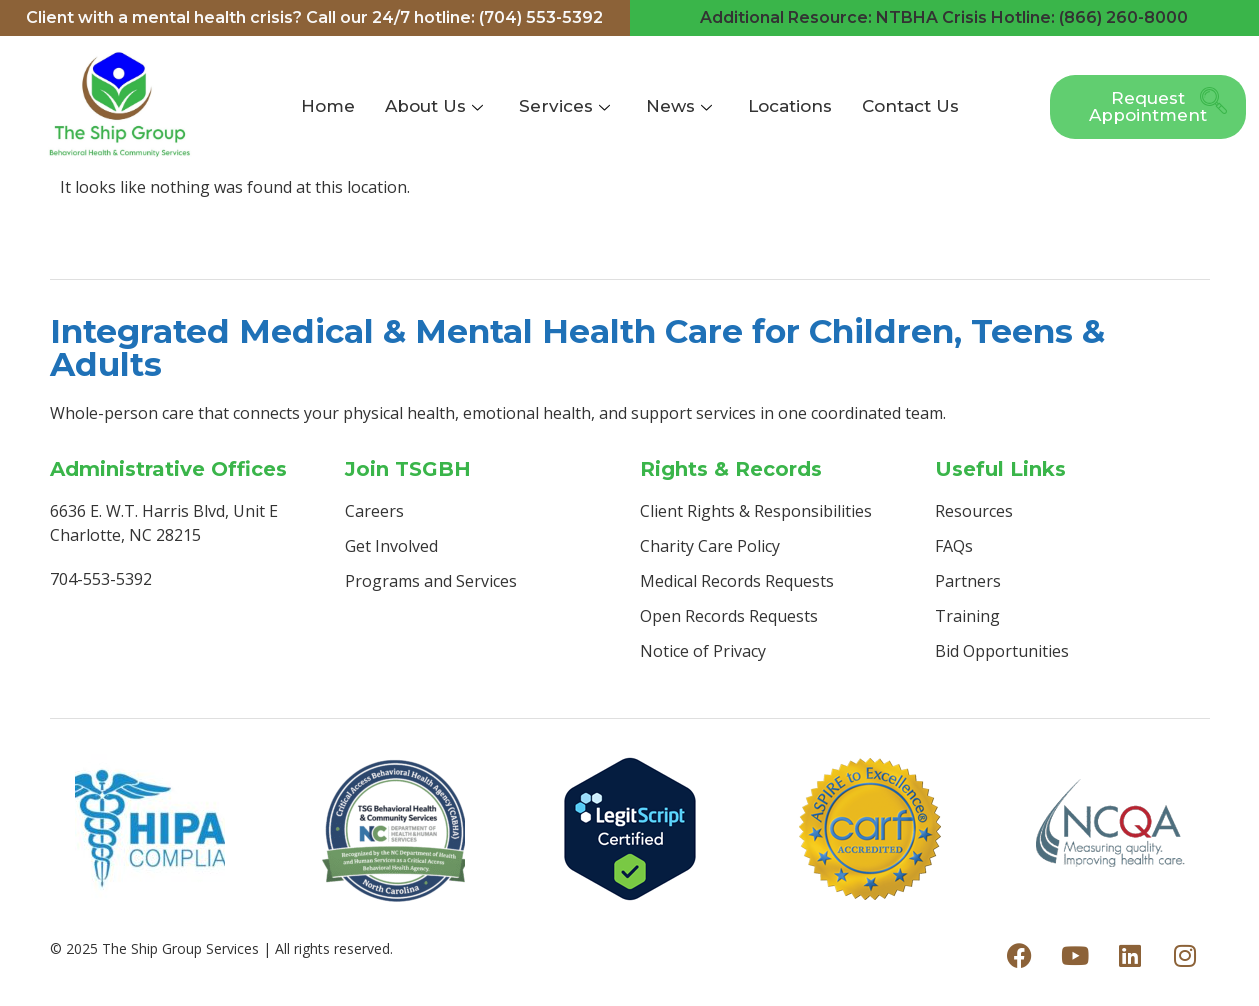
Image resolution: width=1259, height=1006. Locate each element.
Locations (790, 106)
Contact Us (910, 106)
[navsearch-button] (1207, 107)
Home (328, 106)
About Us (434, 106)
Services (564, 106)
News (679, 106)
